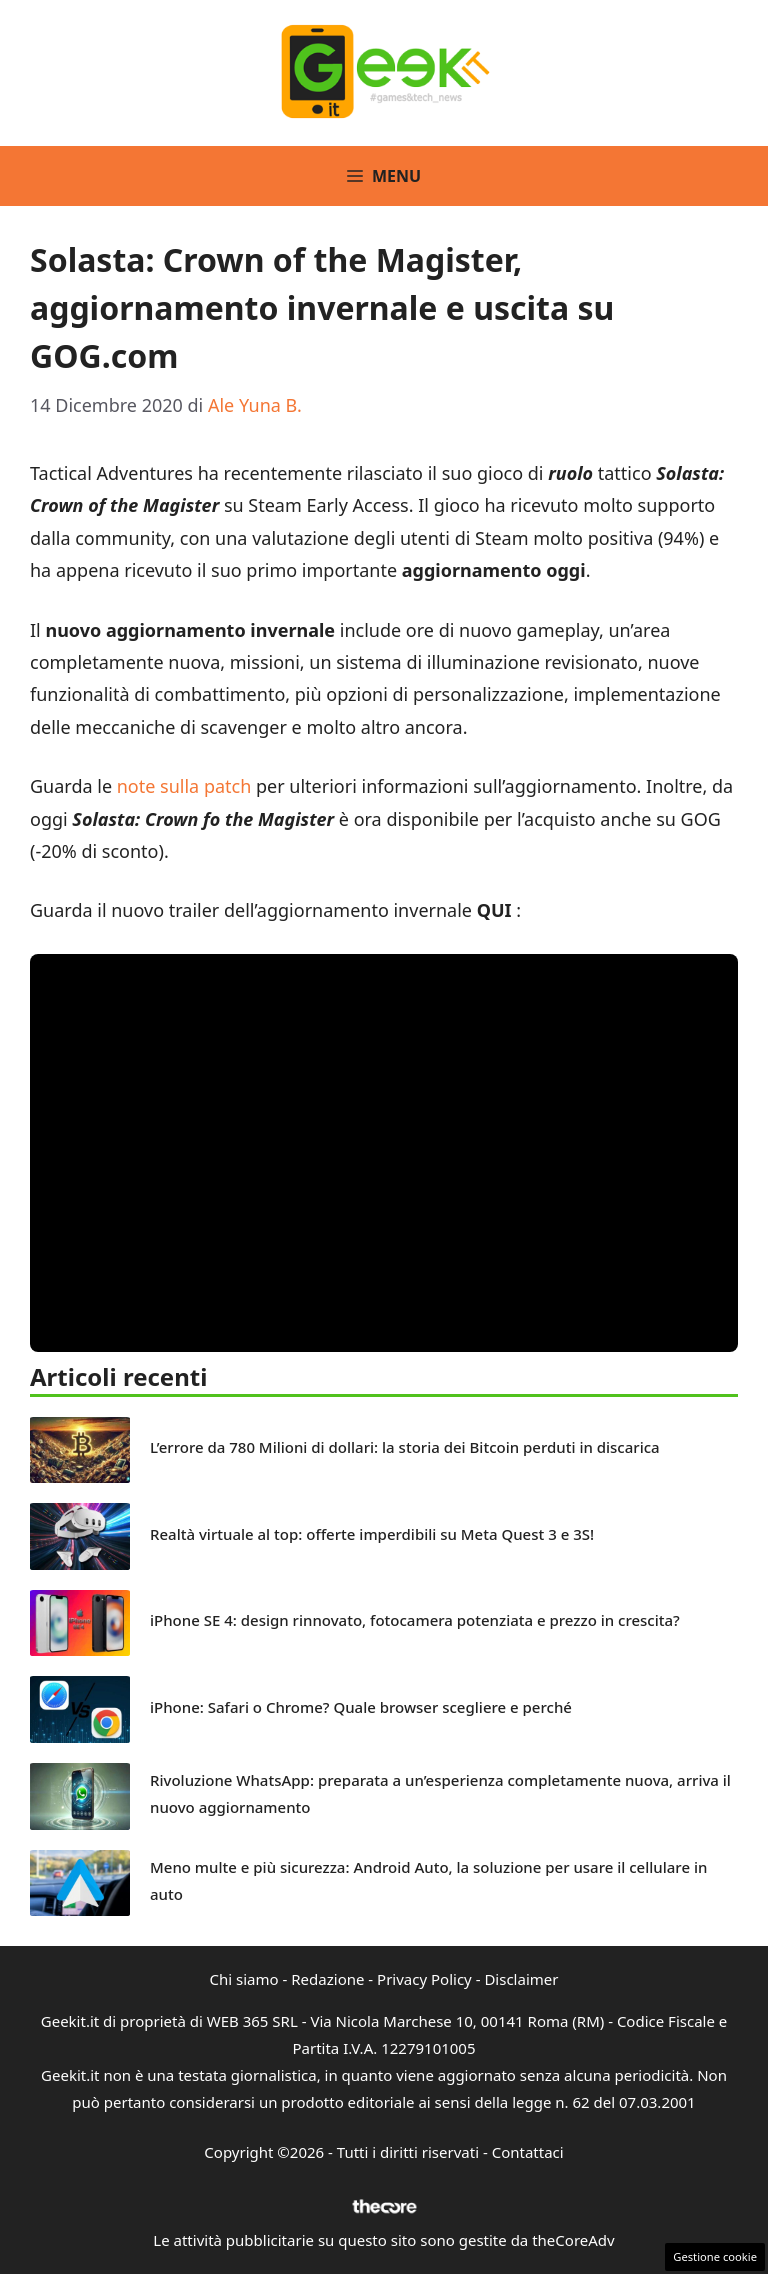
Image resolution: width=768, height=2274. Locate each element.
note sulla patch (184, 786)
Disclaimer (521, 1979)
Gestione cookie (715, 2256)
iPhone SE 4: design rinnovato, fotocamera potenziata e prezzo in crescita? (415, 1620)
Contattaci (528, 2152)
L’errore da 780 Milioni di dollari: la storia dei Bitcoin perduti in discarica (405, 1447)
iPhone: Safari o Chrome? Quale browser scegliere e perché (361, 1707)
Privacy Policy (424, 1979)
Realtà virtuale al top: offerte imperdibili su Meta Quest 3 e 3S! (372, 1534)
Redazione (327, 1979)
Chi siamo (244, 1979)
